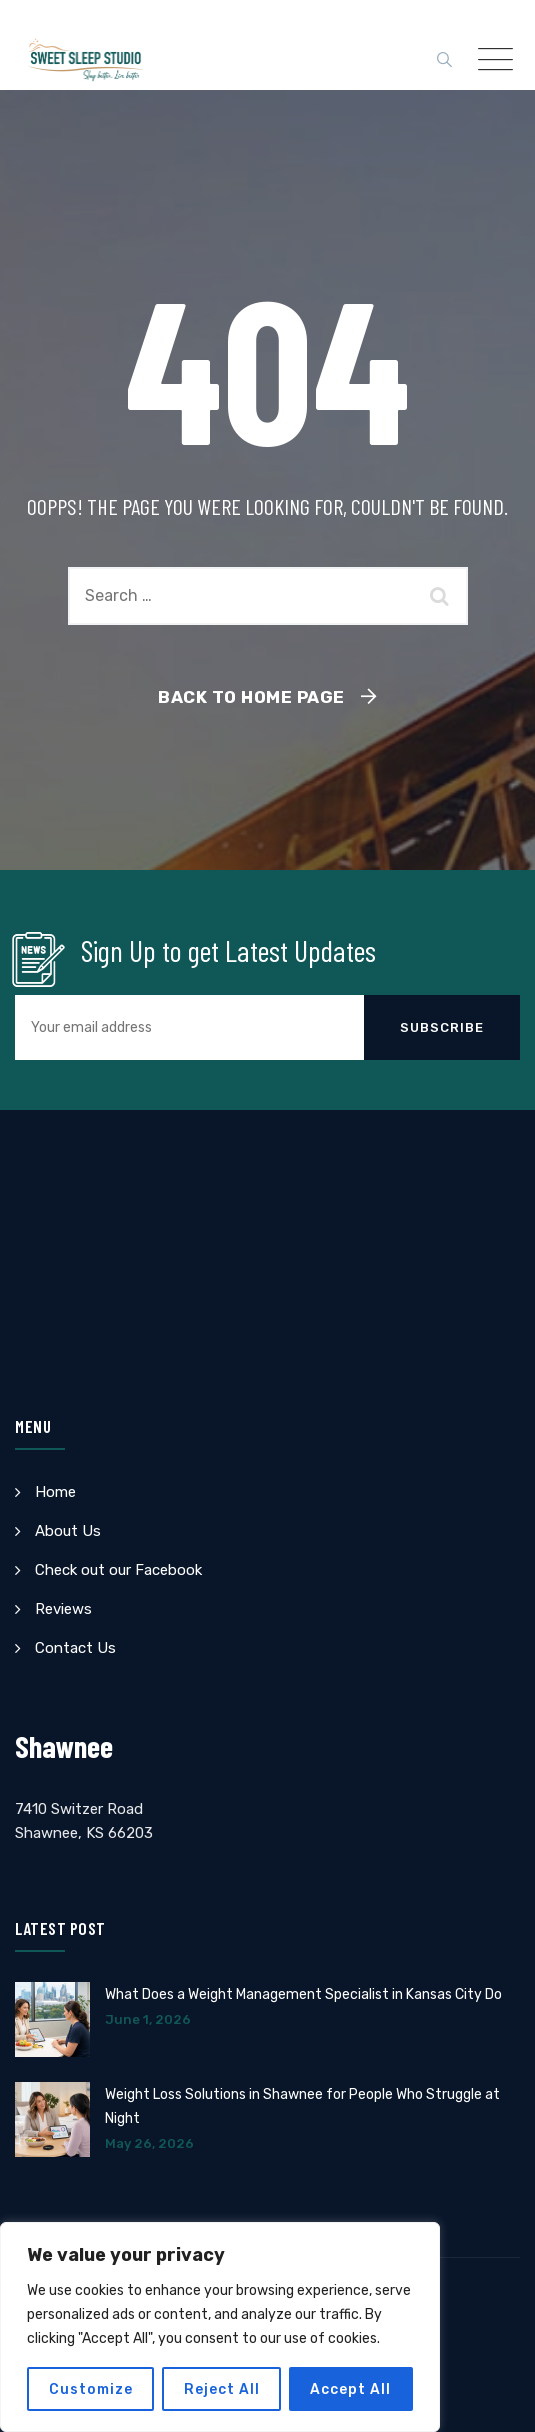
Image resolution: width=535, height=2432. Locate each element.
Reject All (222, 2388)
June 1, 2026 (148, 2019)
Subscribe (442, 1027)
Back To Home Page (251, 697)
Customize (91, 2388)
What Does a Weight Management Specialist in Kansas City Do (303, 1994)
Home (55, 1492)
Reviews (63, 1609)
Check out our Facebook (118, 1570)
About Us (68, 1531)
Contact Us (75, 1648)
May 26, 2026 (149, 2143)
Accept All (351, 2388)
